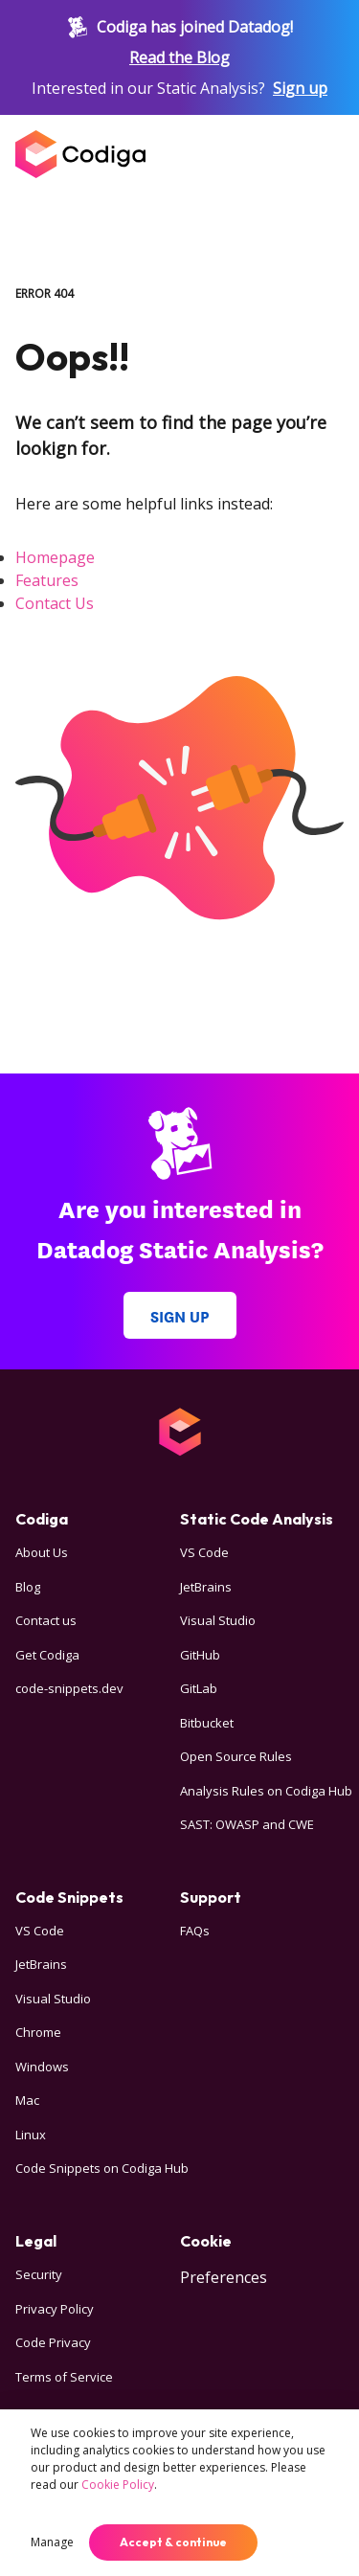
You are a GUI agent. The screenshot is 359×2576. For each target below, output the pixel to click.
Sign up (300, 88)
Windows (42, 2066)
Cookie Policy (117, 2484)
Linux (30, 2134)
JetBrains (206, 1586)
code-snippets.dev (69, 1688)
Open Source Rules (236, 1756)
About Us (41, 1552)
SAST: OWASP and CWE (247, 1824)
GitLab (198, 1688)
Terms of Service (64, 2376)
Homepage (55, 557)
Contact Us (54, 603)
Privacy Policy (54, 2308)
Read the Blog (179, 57)
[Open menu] (324, 154)
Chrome (38, 2032)
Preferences (223, 2277)
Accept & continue (173, 2542)
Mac (27, 2100)
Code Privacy (53, 2342)
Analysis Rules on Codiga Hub (266, 1790)
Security (38, 2274)
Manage (52, 2542)
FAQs (195, 1930)
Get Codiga (47, 1654)
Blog (27, 1586)
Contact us (46, 1620)
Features (47, 580)
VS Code (204, 1552)
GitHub (200, 1654)
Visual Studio (218, 1620)
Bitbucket (207, 1722)
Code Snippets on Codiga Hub (102, 2168)
